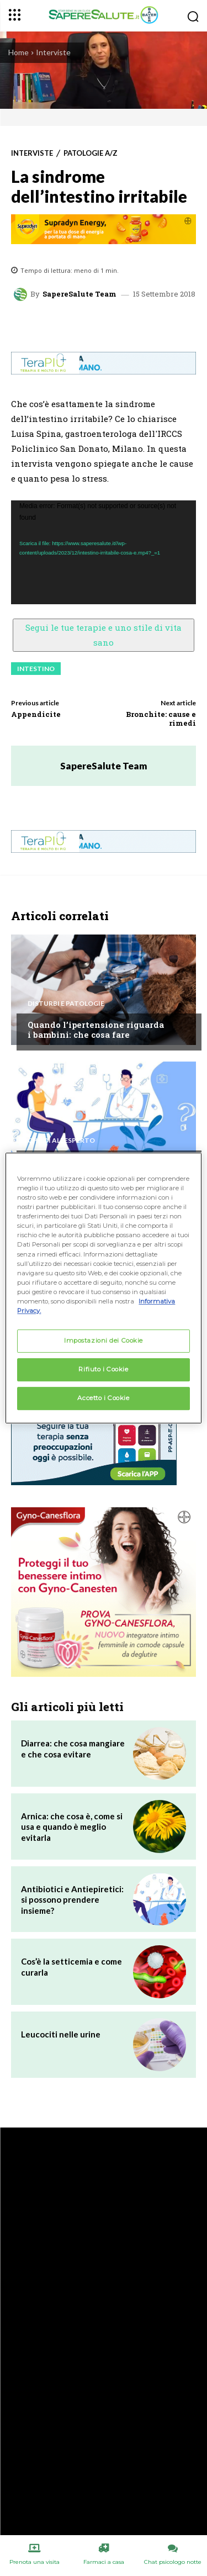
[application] (103, 552)
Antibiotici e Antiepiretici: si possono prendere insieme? (72, 1899)
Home (18, 52)
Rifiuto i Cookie (103, 1369)
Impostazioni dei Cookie (103, 1340)
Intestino (36, 668)
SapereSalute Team (79, 294)
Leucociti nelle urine (60, 2034)
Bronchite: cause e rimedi (161, 718)
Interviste (53, 52)
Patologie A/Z (90, 153)
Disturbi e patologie (66, 1003)
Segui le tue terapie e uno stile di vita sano (103, 635)
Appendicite (36, 714)
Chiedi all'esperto (61, 1140)
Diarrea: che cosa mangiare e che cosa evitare (73, 1748)
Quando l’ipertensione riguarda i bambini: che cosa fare (96, 1029)
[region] (103, 1288)
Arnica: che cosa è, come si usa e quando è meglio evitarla (72, 1827)
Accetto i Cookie (103, 1398)
